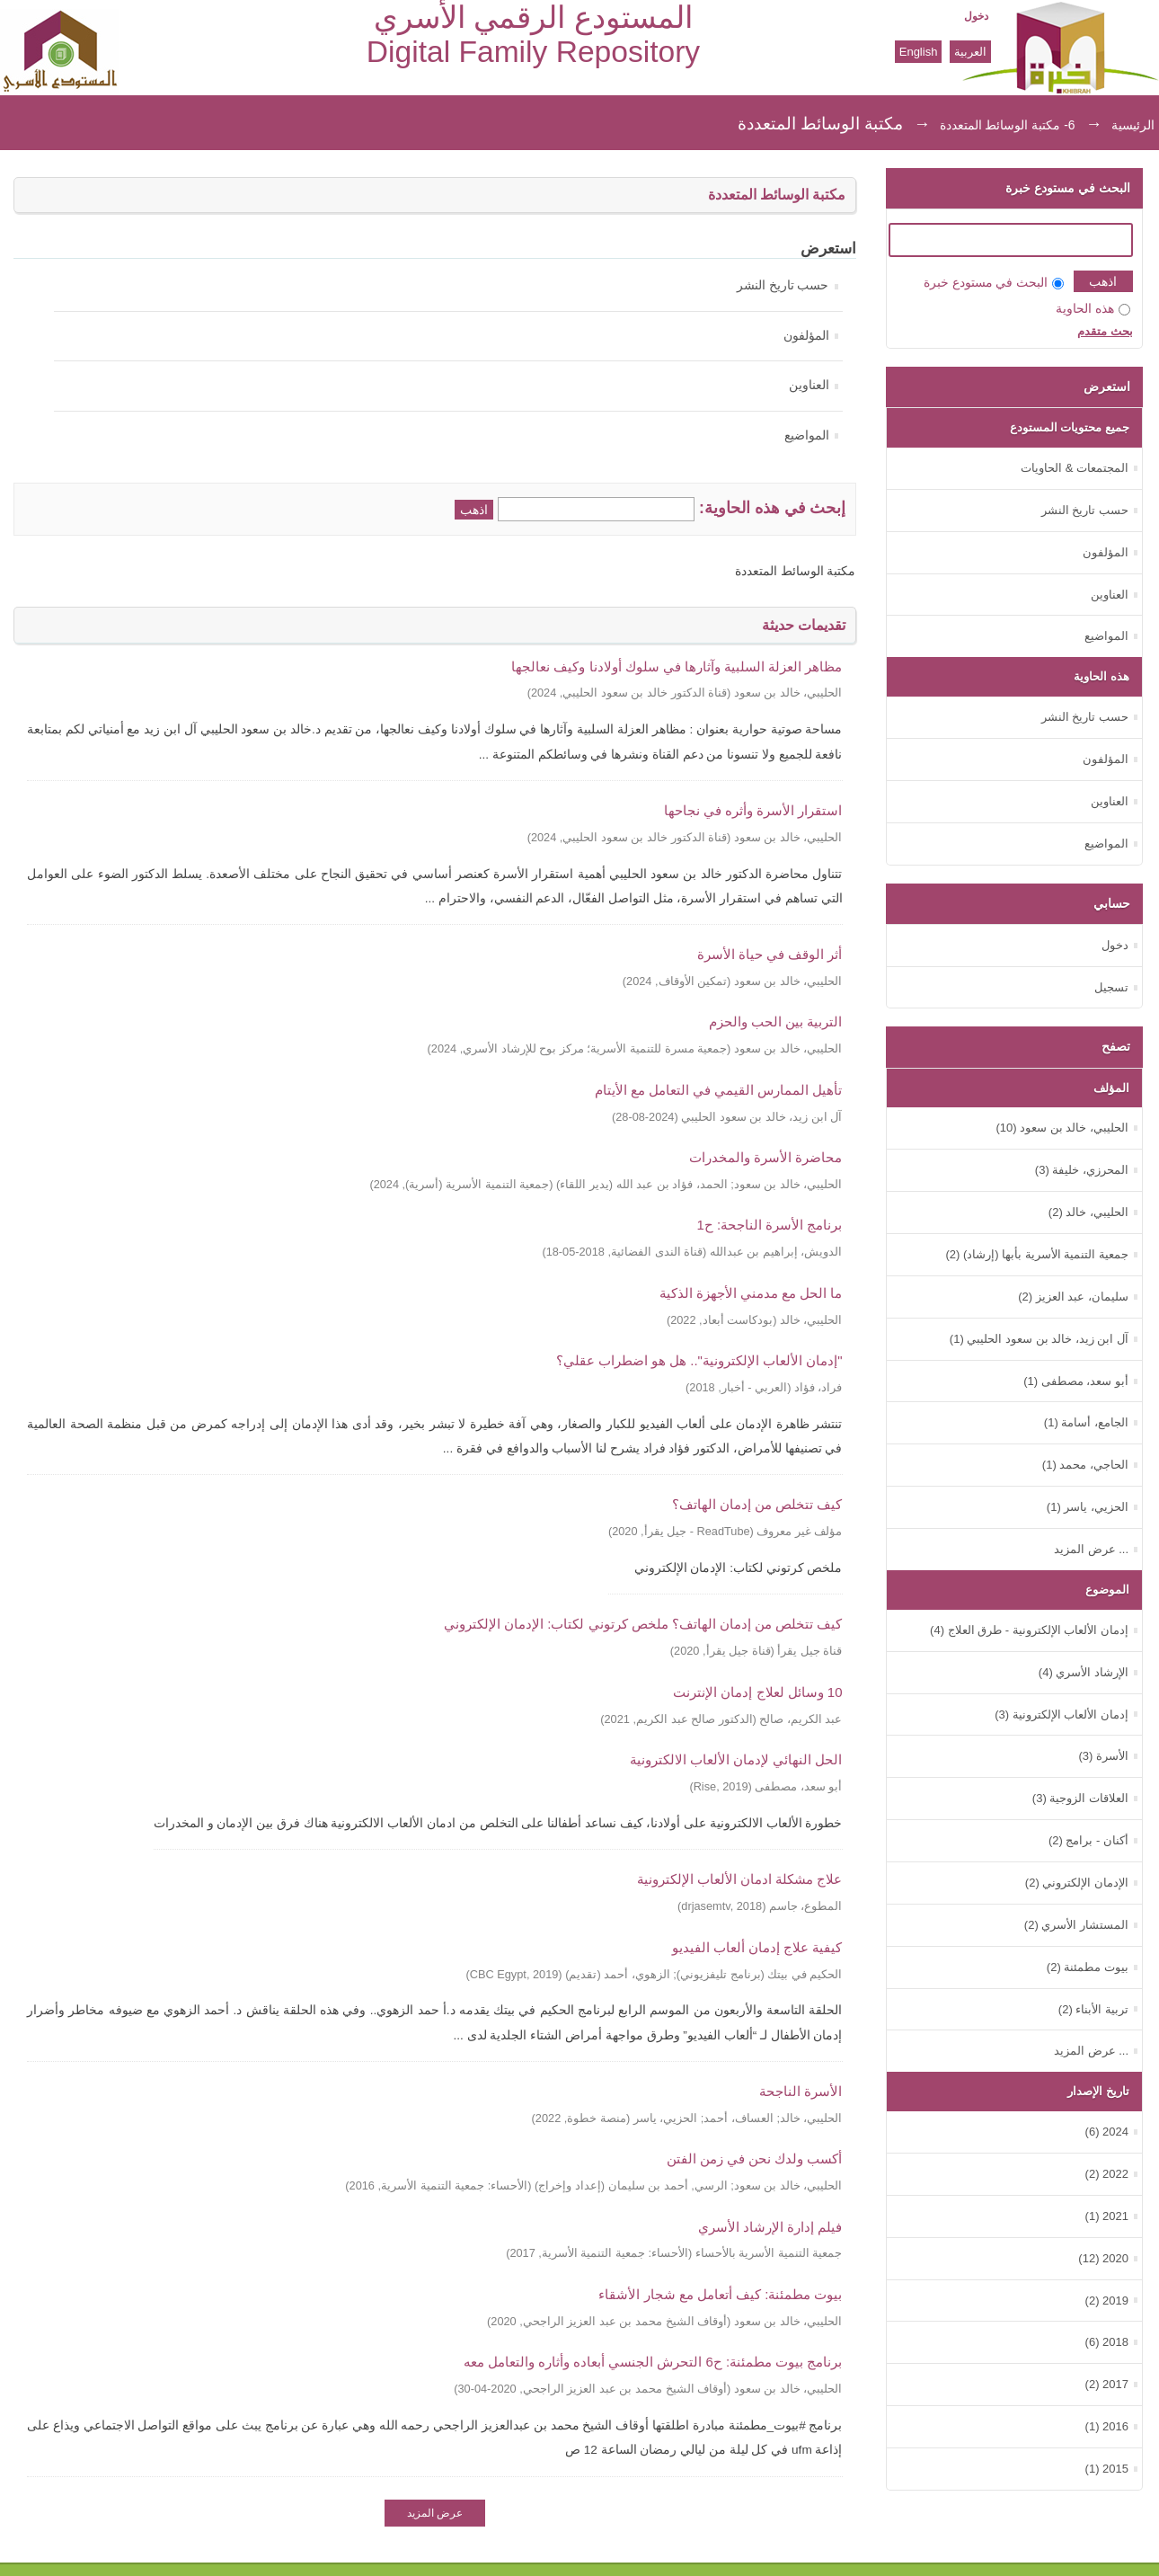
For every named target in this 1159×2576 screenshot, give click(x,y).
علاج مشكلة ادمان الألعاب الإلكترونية (740, 1879)
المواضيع (806, 435)
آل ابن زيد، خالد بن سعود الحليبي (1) (1039, 1339)
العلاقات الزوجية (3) (1080, 1798)
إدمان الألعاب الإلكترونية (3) (1061, 1714)
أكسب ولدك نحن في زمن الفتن (755, 2158)
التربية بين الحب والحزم (775, 1021)
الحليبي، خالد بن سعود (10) (1061, 1127)
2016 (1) (1106, 2426)
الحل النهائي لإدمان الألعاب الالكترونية (736, 1759)
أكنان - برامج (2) (1088, 1840)
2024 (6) (1106, 2131)
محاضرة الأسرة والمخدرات (765, 1157)
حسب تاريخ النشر (783, 285)
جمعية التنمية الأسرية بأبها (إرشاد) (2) (1036, 1254)
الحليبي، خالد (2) (1088, 1212)
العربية (970, 51)
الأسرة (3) (1103, 1756)
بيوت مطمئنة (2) (1087, 1967)
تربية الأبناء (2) (1093, 2009)
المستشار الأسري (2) (1076, 1925)
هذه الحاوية (1093, 308)
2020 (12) (1103, 2258)
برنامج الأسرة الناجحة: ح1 (770, 1224)
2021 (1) (1106, 2216)
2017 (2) (1106, 2384)
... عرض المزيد (1091, 1549)
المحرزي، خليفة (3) (1081, 1170)
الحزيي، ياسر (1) (1087, 1507)
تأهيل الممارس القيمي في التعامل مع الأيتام (719, 1089)
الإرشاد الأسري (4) (1083, 1672)
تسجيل (1111, 987)
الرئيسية (1133, 125)
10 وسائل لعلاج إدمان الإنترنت (757, 1692)
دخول (976, 16)
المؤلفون (806, 335)
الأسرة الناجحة (800, 2091)
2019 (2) (1106, 2300)
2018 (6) (1106, 2342)
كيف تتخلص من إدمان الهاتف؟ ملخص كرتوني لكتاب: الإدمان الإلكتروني (643, 1623)
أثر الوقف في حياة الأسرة (770, 954)
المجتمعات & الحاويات (1074, 468)
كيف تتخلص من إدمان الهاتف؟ (757, 1504)
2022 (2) (1106, 2174)
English (918, 51)
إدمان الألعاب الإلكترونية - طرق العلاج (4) (1029, 1630)
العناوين (809, 385)
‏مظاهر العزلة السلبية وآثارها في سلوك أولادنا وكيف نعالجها (676, 666)
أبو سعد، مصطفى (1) (1075, 1381)
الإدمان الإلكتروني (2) (1076, 1882)
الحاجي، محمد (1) (1085, 1464)
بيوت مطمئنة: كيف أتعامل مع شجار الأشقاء (720, 2294)
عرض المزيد (435, 2513)
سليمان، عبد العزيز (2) (1073, 1296)
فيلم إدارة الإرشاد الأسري (770, 2226)
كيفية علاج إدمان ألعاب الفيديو (757, 1947)
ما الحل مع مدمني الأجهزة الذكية (751, 1293)
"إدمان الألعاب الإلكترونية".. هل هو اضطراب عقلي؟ (699, 1360)
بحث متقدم (1105, 331)
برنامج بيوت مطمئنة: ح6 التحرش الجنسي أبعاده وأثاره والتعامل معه (653, 2361)
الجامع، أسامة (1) (1086, 1422)
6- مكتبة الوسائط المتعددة (1007, 125)
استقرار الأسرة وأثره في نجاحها (753, 810)
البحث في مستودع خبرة (994, 282)
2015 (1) (1106, 2468)
